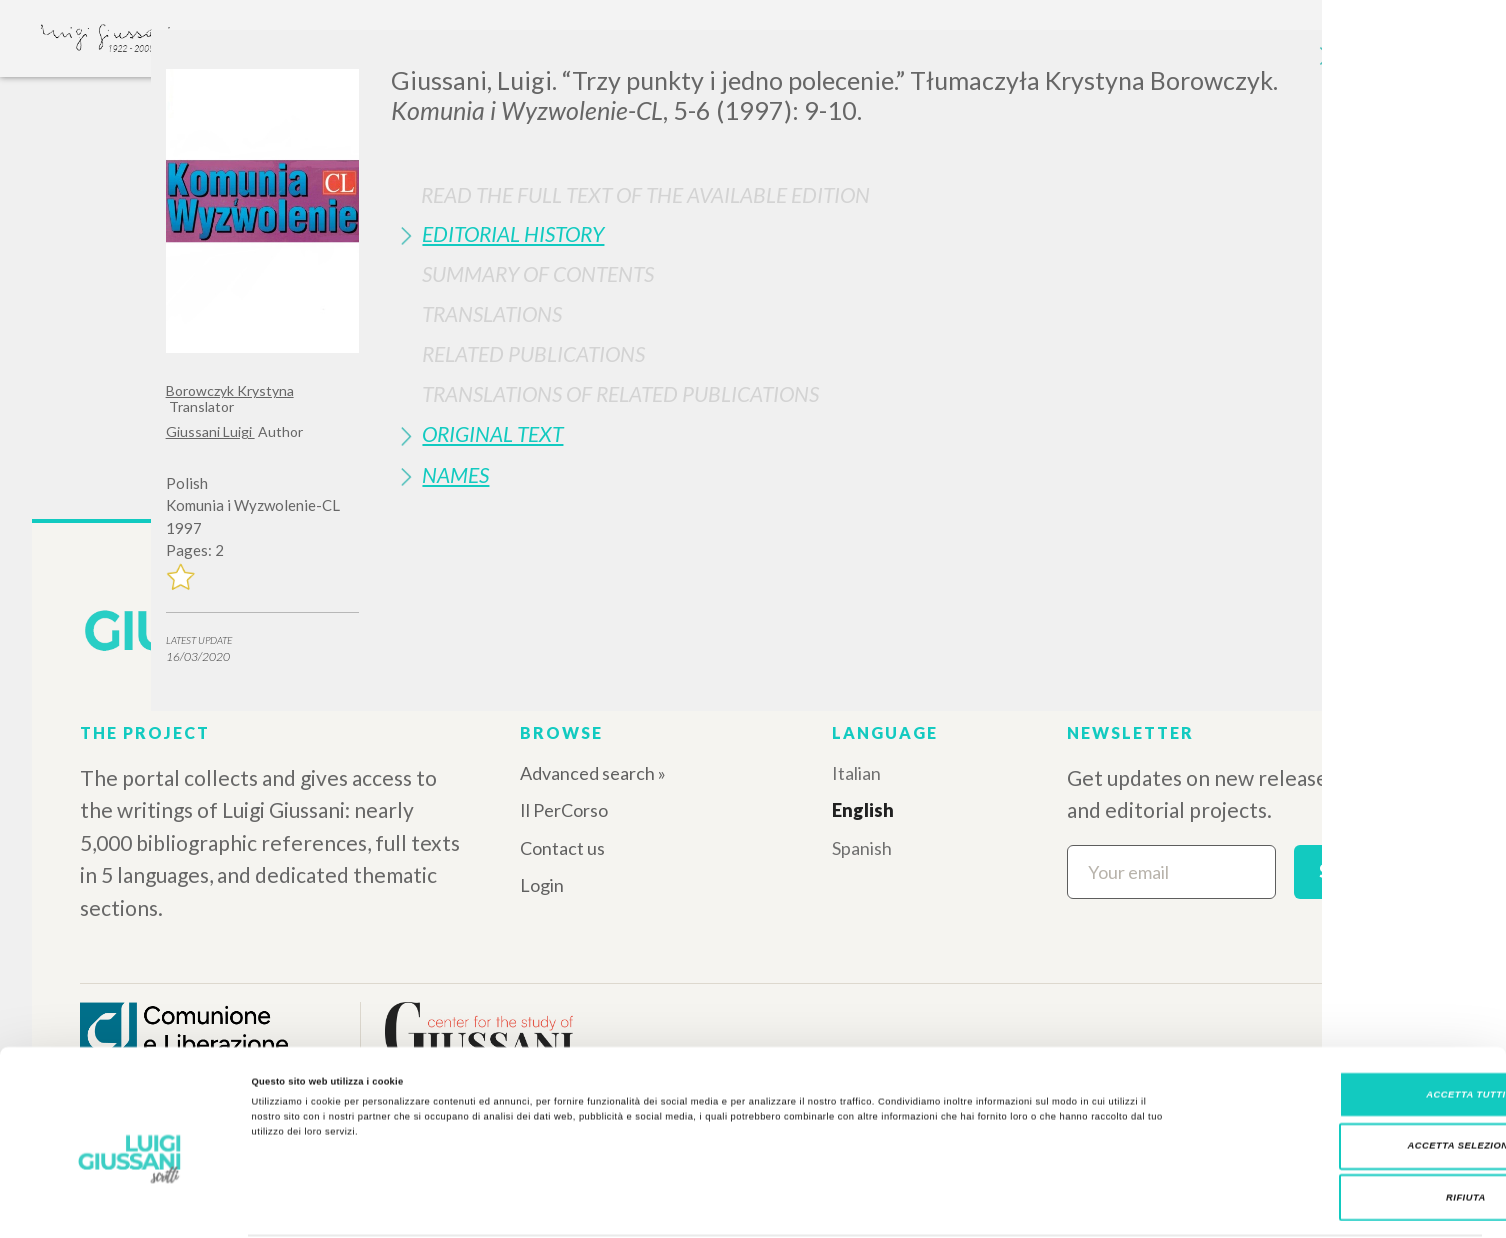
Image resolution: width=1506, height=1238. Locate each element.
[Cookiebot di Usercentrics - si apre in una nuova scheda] (129, 1204)
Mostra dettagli (832, 1205)
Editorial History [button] (513, 233)
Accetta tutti (1338, 1026)
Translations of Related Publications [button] (620, 393)
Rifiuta (1339, 1129)
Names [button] (455, 474)
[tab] (865, 233)
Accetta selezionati (1339, 1078)
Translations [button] (492, 313)
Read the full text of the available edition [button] (645, 194)
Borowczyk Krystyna (230, 390)
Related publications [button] (533, 353)
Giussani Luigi (210, 431)
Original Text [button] (492, 433)
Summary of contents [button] (538, 273)
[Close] (1325, 60)
